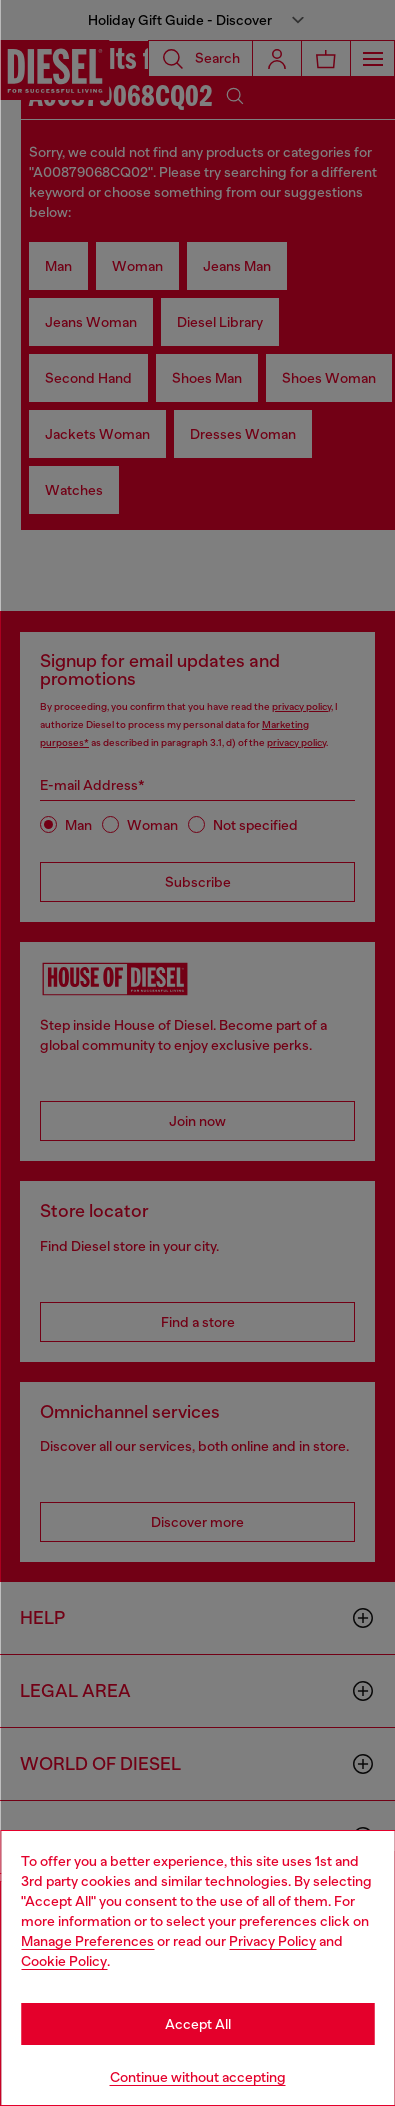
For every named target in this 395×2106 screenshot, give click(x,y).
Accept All (198, 2024)
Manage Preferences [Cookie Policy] (87, 1941)
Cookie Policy (64, 1961)
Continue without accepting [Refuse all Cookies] (198, 2077)
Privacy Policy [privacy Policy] (272, 1941)
